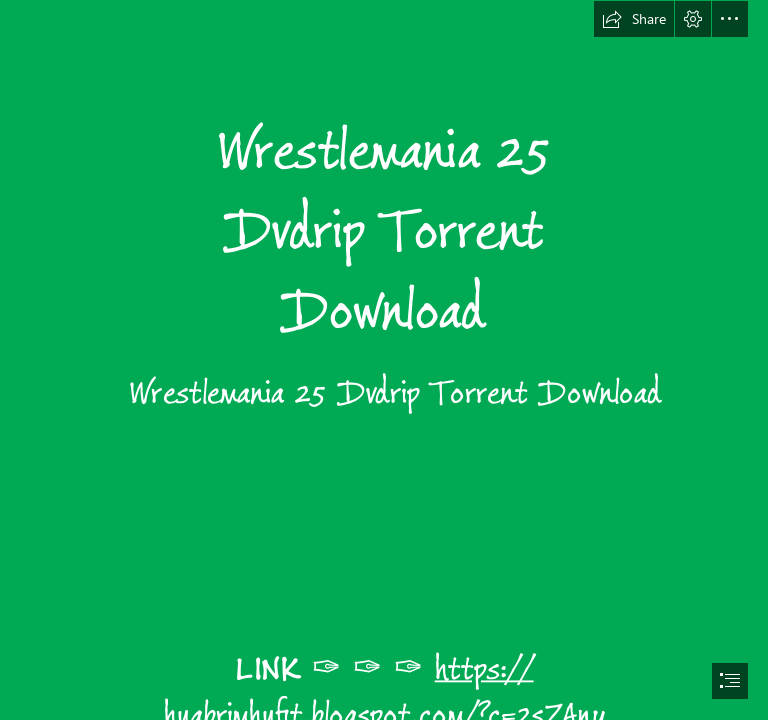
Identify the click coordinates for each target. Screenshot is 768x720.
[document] (384, 360)
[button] (634, 19)
